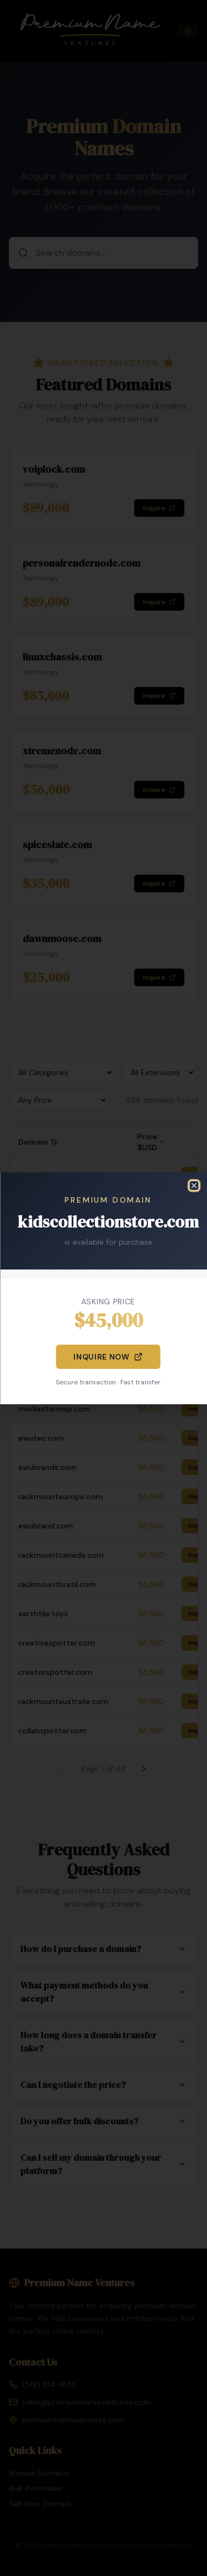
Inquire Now (108, 1357)
